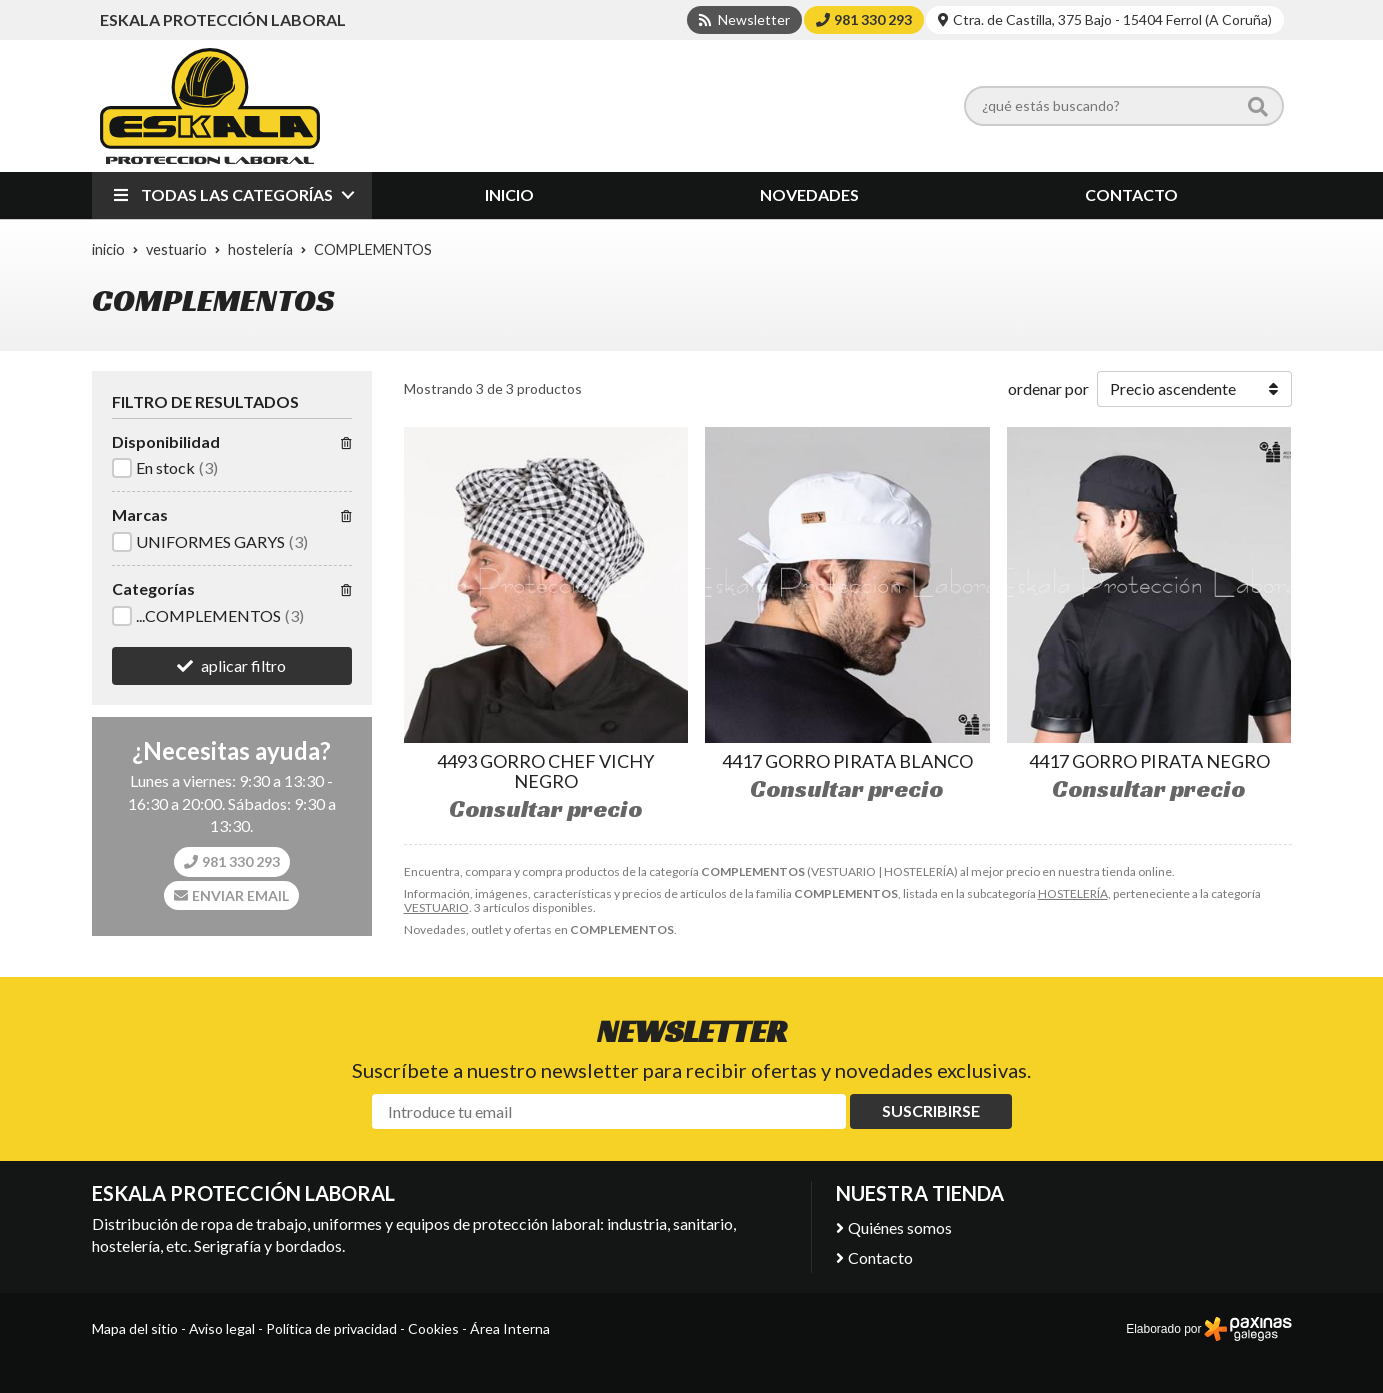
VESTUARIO (436, 907)
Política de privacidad (331, 1328)
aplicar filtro (243, 665)
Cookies (433, 1328)
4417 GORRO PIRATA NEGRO (1149, 761)
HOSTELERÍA (1073, 893)
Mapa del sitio (135, 1328)
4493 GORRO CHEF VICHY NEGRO (545, 771)
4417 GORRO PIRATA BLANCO (847, 761)
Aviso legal (222, 1328)
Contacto (880, 1257)
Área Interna (510, 1328)
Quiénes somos (900, 1227)
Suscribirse (931, 1110)
